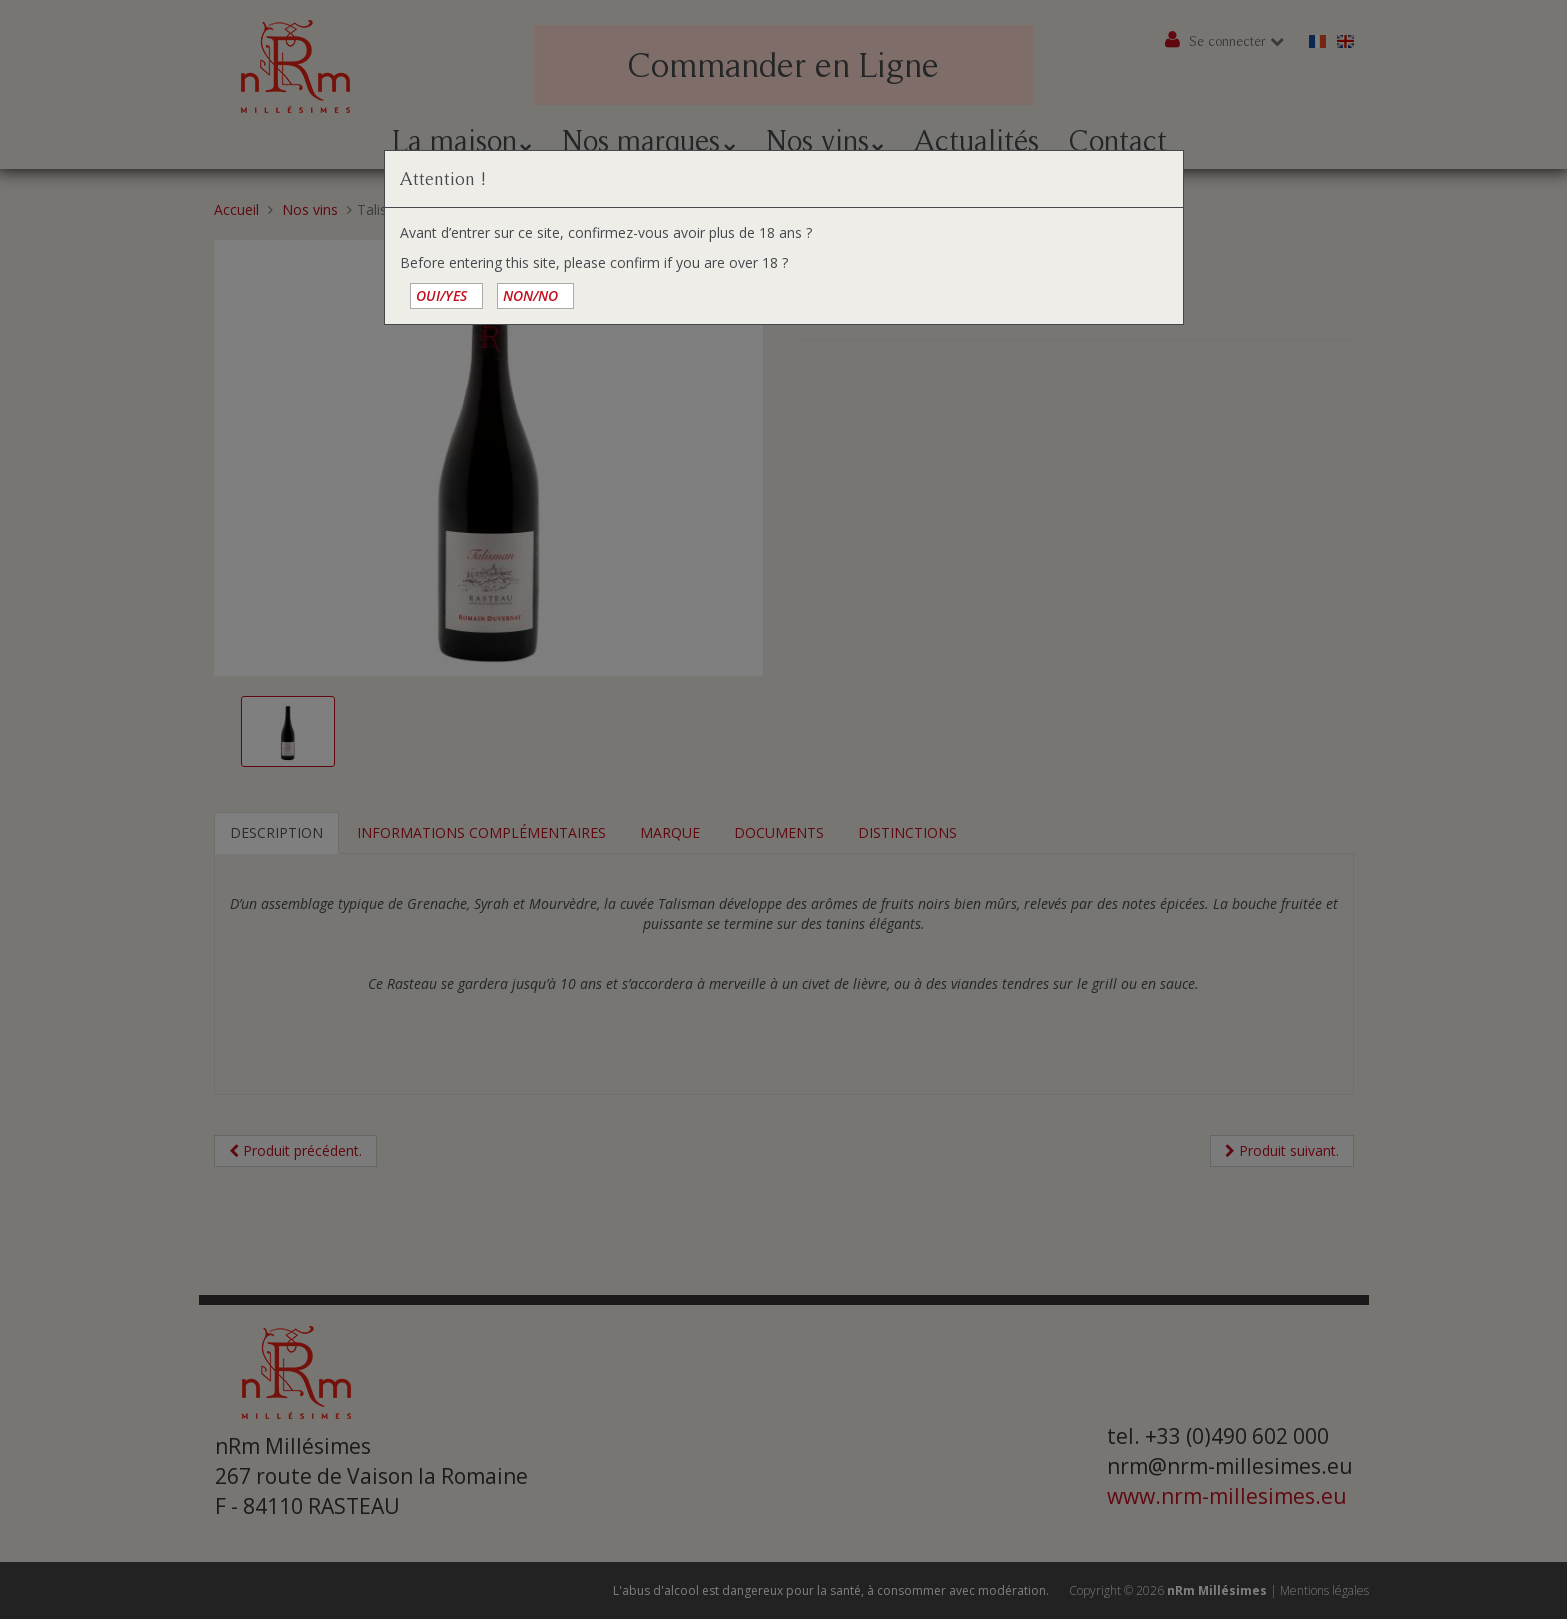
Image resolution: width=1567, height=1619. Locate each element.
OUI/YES (441, 295)
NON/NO (530, 295)
